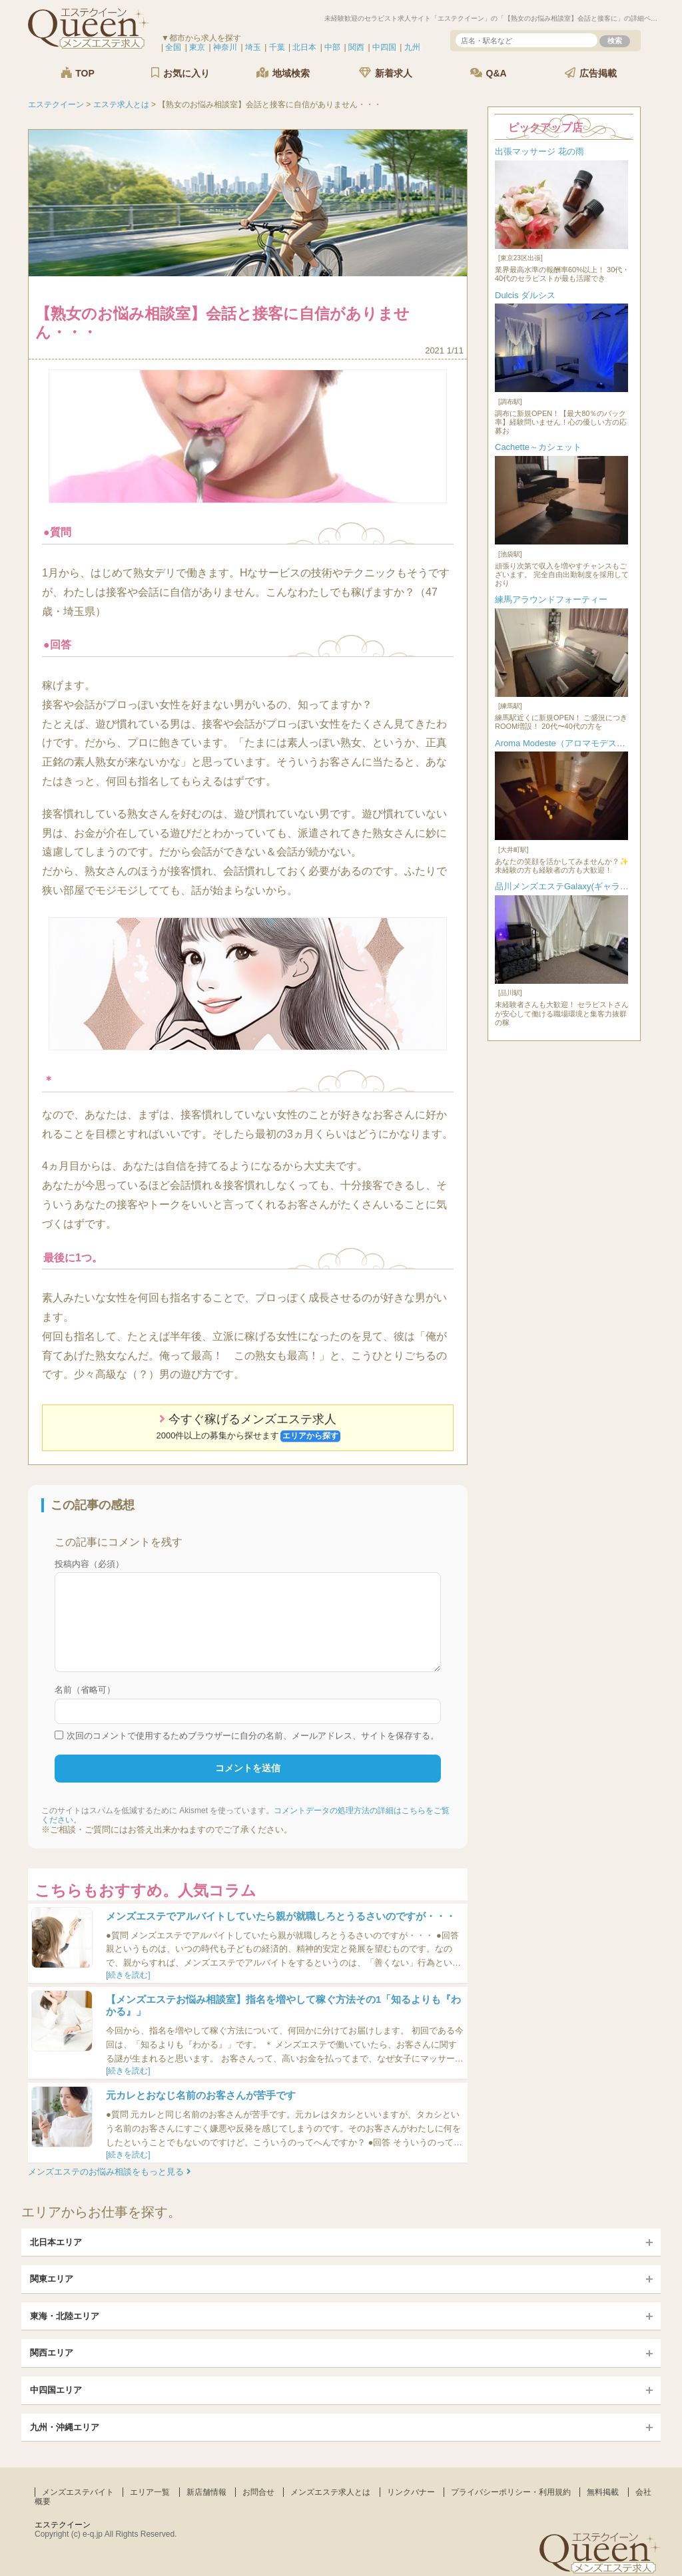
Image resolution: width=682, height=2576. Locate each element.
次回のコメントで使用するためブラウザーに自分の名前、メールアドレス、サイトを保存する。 (253, 1736)
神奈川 (225, 47)
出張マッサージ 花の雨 (539, 151)
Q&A (488, 73)
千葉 (277, 47)
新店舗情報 (206, 2492)
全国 (173, 47)
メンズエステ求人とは (330, 2492)
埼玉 (253, 47)
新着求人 (385, 73)
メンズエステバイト (78, 2492)
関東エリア (51, 2279)
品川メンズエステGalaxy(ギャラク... (565, 886)
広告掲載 (591, 73)
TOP (77, 73)
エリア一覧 (150, 2492)
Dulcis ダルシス (525, 295)
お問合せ (258, 2492)
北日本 (304, 47)
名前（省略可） (85, 1690)
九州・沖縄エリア (64, 2427)
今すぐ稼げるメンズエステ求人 (248, 1427)
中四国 (384, 47)
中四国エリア (56, 2390)
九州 (412, 47)
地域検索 (283, 73)
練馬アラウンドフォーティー (551, 599)
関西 (356, 47)
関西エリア (51, 2353)
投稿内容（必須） (89, 1564)
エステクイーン (63, 2524)
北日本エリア (56, 2242)
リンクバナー (411, 2492)
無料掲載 (603, 2492)
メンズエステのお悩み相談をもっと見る (109, 2172)
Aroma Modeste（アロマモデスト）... (568, 743)
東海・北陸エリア (64, 2316)
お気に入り (180, 73)
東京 (197, 47)
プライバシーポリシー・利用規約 (511, 2492)
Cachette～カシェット (538, 447)
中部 (332, 47)
